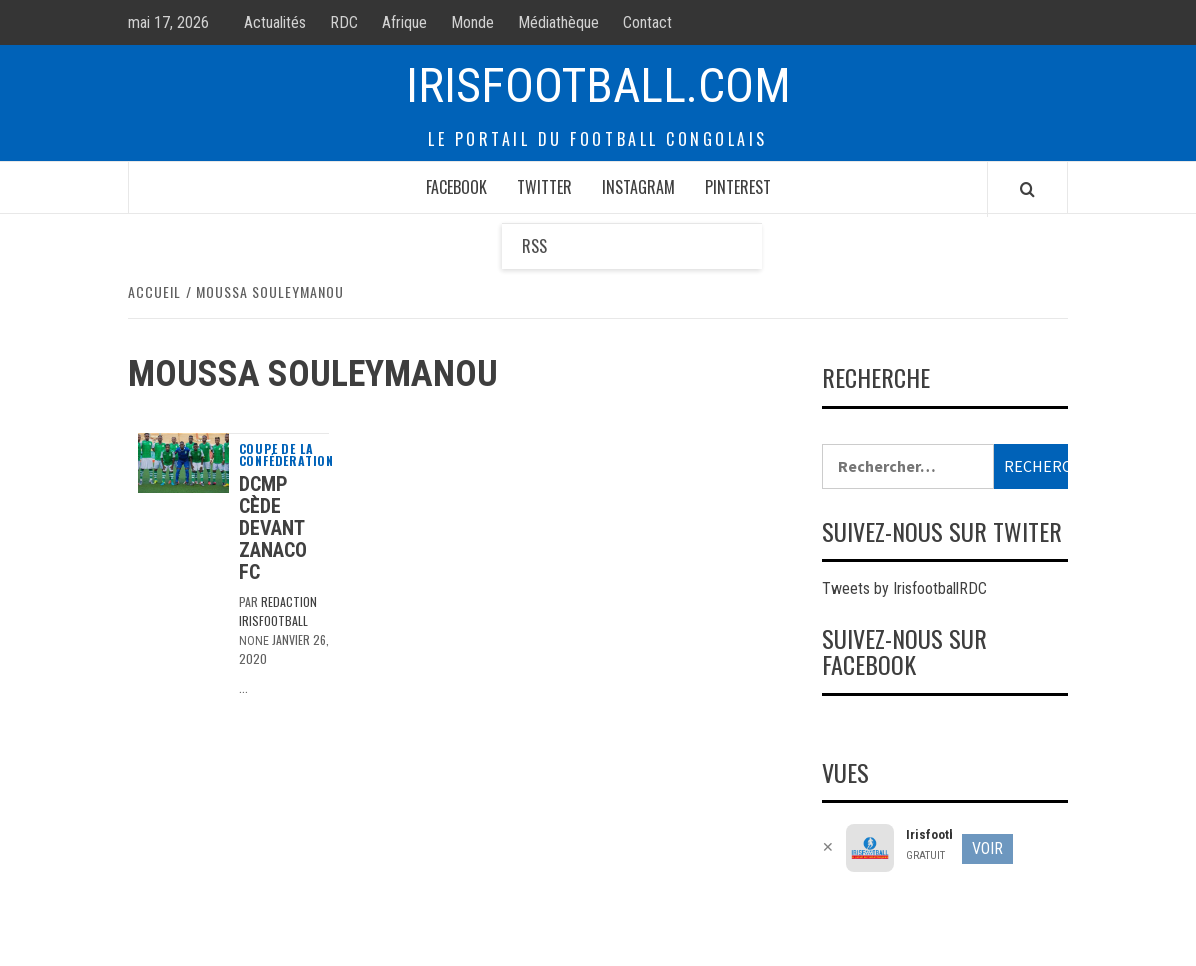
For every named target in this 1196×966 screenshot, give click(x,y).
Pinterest (738, 187)
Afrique (404, 22)
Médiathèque (558, 22)
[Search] (1027, 189)
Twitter (544, 187)
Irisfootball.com (598, 85)
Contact (647, 22)
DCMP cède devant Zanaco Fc (273, 528)
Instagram (638, 187)
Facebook (456, 187)
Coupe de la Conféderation (286, 455)
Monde (472, 22)
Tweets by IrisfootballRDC (904, 588)
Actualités (275, 22)
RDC (344, 22)
